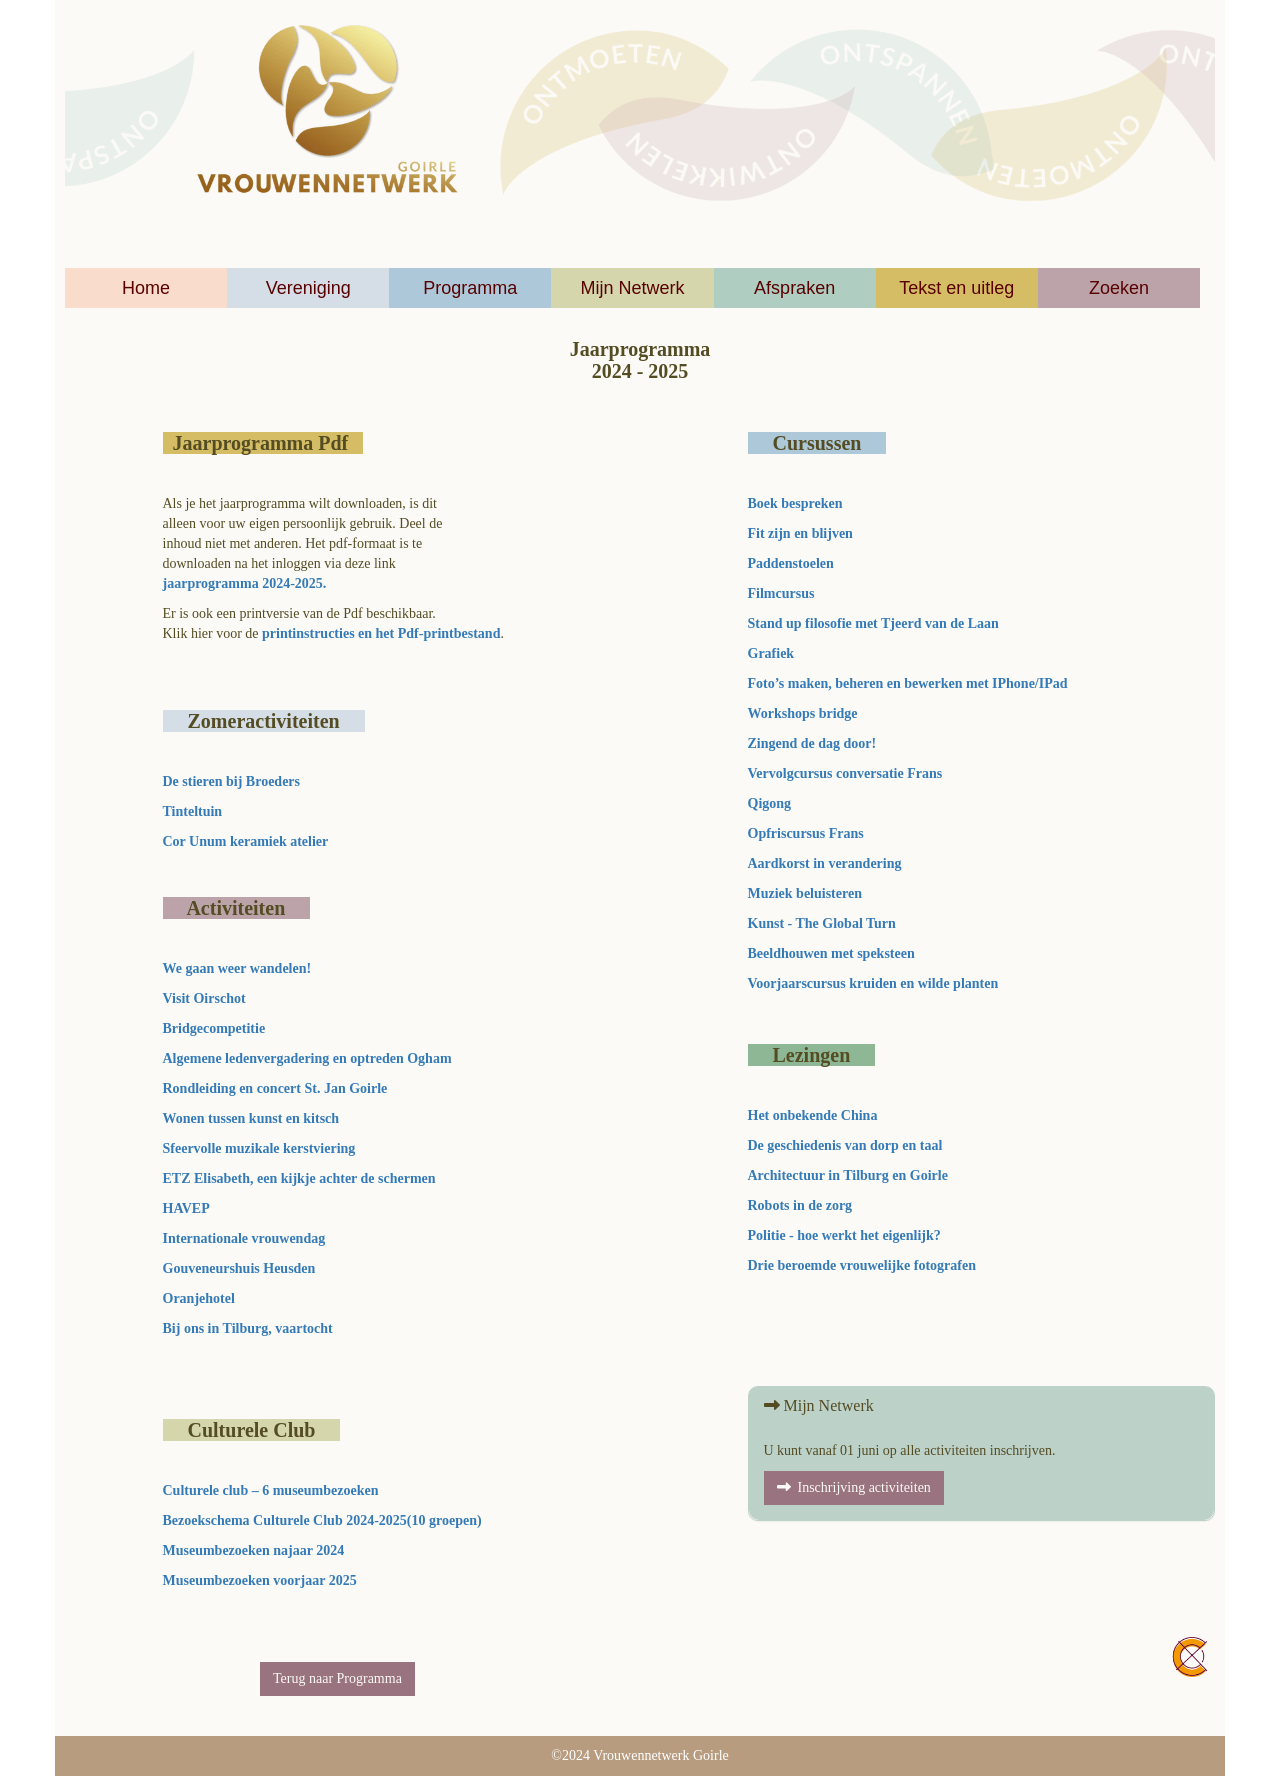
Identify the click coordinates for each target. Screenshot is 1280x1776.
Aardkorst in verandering (825, 863)
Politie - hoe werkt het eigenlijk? (844, 1235)
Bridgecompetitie (214, 1028)
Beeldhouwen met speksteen (831, 953)
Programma (470, 288)
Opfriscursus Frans (806, 833)
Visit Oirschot (204, 998)
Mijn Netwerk (632, 288)
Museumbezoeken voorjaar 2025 (263, 1580)
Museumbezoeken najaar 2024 (255, 1550)
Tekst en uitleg (956, 288)
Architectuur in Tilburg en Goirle (848, 1175)
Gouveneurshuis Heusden (239, 1268)
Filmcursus (781, 593)
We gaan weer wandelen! (237, 968)
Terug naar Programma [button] (337, 1678)
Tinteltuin (193, 811)
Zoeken (1119, 288)
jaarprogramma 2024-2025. (245, 583)
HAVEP (186, 1208)
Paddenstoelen (791, 563)
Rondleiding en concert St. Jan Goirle (275, 1088)
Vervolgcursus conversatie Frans (845, 773)
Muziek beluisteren (805, 893)
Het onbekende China (813, 1115)
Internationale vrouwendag (244, 1238)
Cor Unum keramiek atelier (246, 841)
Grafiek (771, 653)
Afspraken (794, 288)
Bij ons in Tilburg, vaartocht (248, 1328)
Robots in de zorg (800, 1205)
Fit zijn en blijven (800, 533)
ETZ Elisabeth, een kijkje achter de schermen (299, 1178)
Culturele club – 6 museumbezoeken (274, 1490)
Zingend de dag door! (812, 743)
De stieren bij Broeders (233, 781)
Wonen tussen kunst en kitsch (251, 1118)
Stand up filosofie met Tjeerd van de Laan (873, 623)
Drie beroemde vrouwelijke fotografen (862, 1265)
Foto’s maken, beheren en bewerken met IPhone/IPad (908, 683)
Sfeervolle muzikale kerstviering (259, 1148)
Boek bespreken (795, 503)
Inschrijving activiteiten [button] (854, 1487)
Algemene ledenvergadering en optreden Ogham (307, 1058)
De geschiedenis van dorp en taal (845, 1145)
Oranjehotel (199, 1298)
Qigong (770, 803)
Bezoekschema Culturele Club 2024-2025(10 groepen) (322, 1520)
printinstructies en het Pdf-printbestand (381, 633)
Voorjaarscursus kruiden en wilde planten (873, 983)
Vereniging (308, 288)
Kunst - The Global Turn (822, 923)
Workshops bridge (803, 713)
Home (146, 288)
